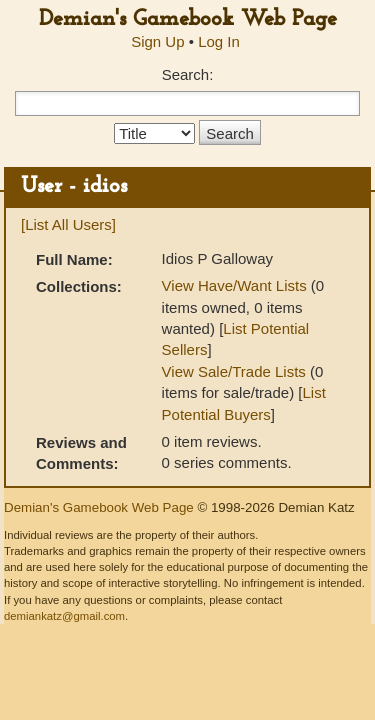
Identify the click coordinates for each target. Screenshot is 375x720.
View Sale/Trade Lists (234, 371)
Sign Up (157, 41)
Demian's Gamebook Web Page (188, 19)
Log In (219, 41)
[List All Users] (68, 224)
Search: (188, 74)
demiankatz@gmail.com (64, 616)
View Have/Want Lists (234, 285)
